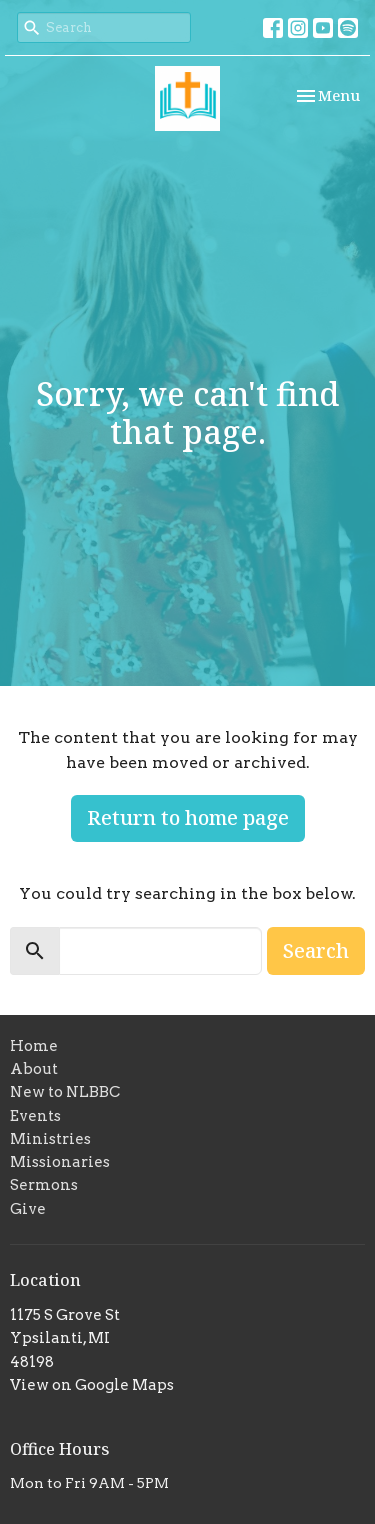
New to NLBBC (65, 1092)
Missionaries (60, 1162)
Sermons (44, 1185)
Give (28, 1209)
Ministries (50, 1139)
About (34, 1069)
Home (34, 1046)
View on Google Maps (92, 1385)
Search (316, 950)
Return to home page (188, 817)
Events (35, 1116)
